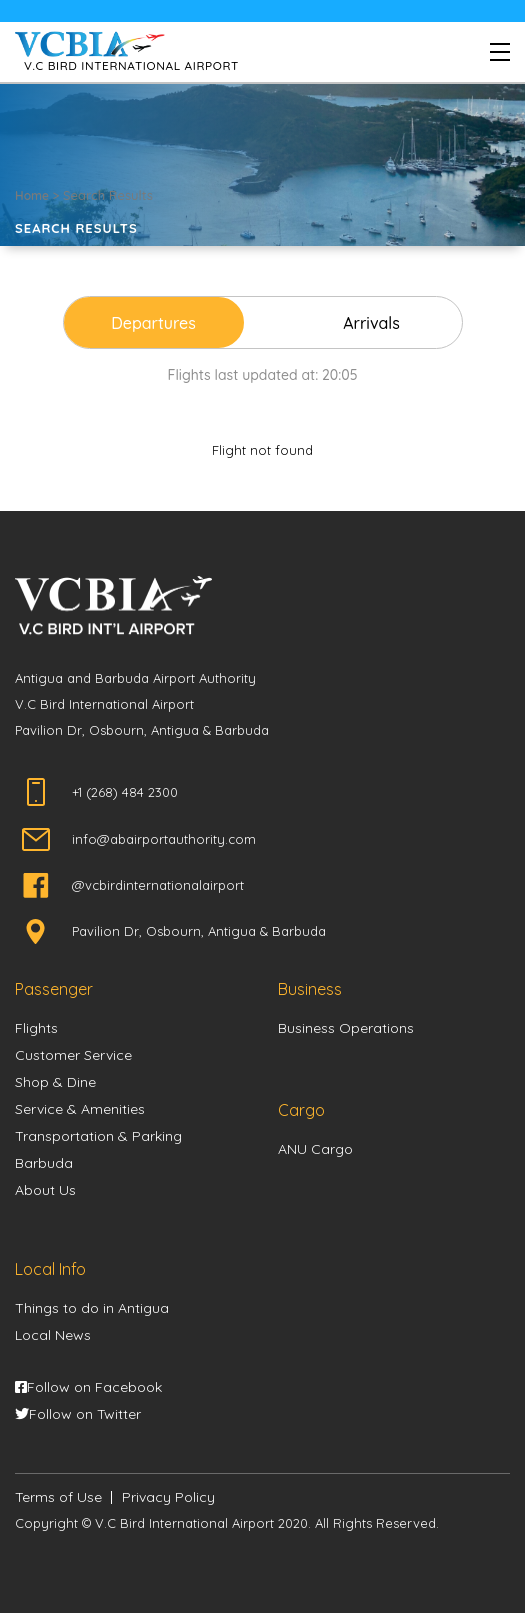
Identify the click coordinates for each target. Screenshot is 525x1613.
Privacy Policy (168, 1497)
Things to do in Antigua (92, 1308)
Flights (36, 1028)
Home (32, 195)
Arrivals (371, 323)
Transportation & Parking (98, 1136)
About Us (45, 1190)
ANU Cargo (315, 1149)
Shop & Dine (55, 1082)
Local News (53, 1335)
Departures (153, 323)
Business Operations (346, 1028)
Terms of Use (58, 1497)
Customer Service (73, 1055)
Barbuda (44, 1163)
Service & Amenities (80, 1109)
